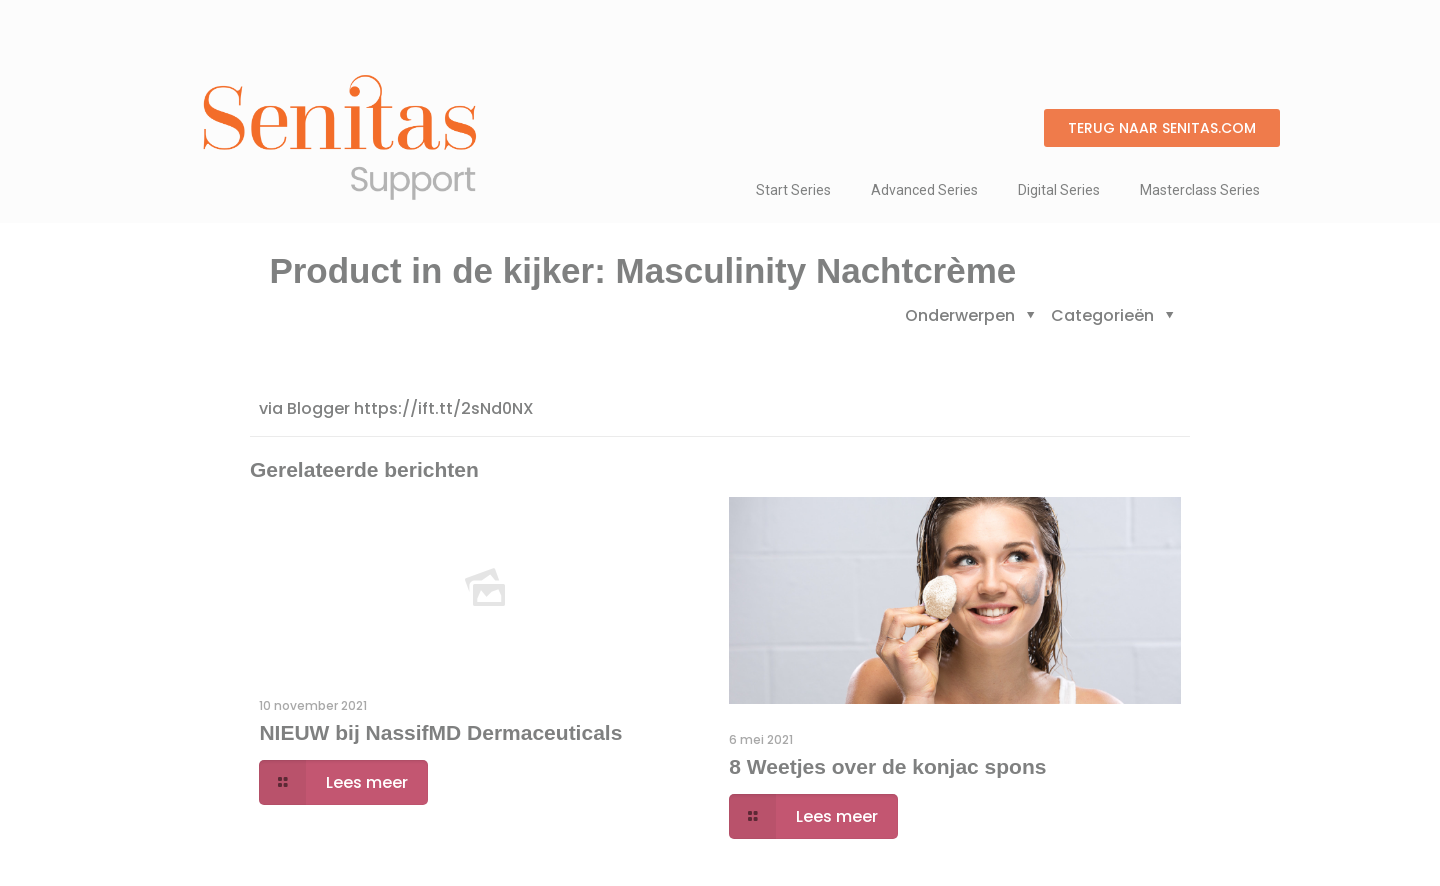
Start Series (793, 190)
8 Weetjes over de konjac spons (887, 766)
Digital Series (1059, 190)
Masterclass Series (1200, 190)
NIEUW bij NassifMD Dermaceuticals (440, 732)
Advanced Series (924, 190)
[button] (1162, 128)
